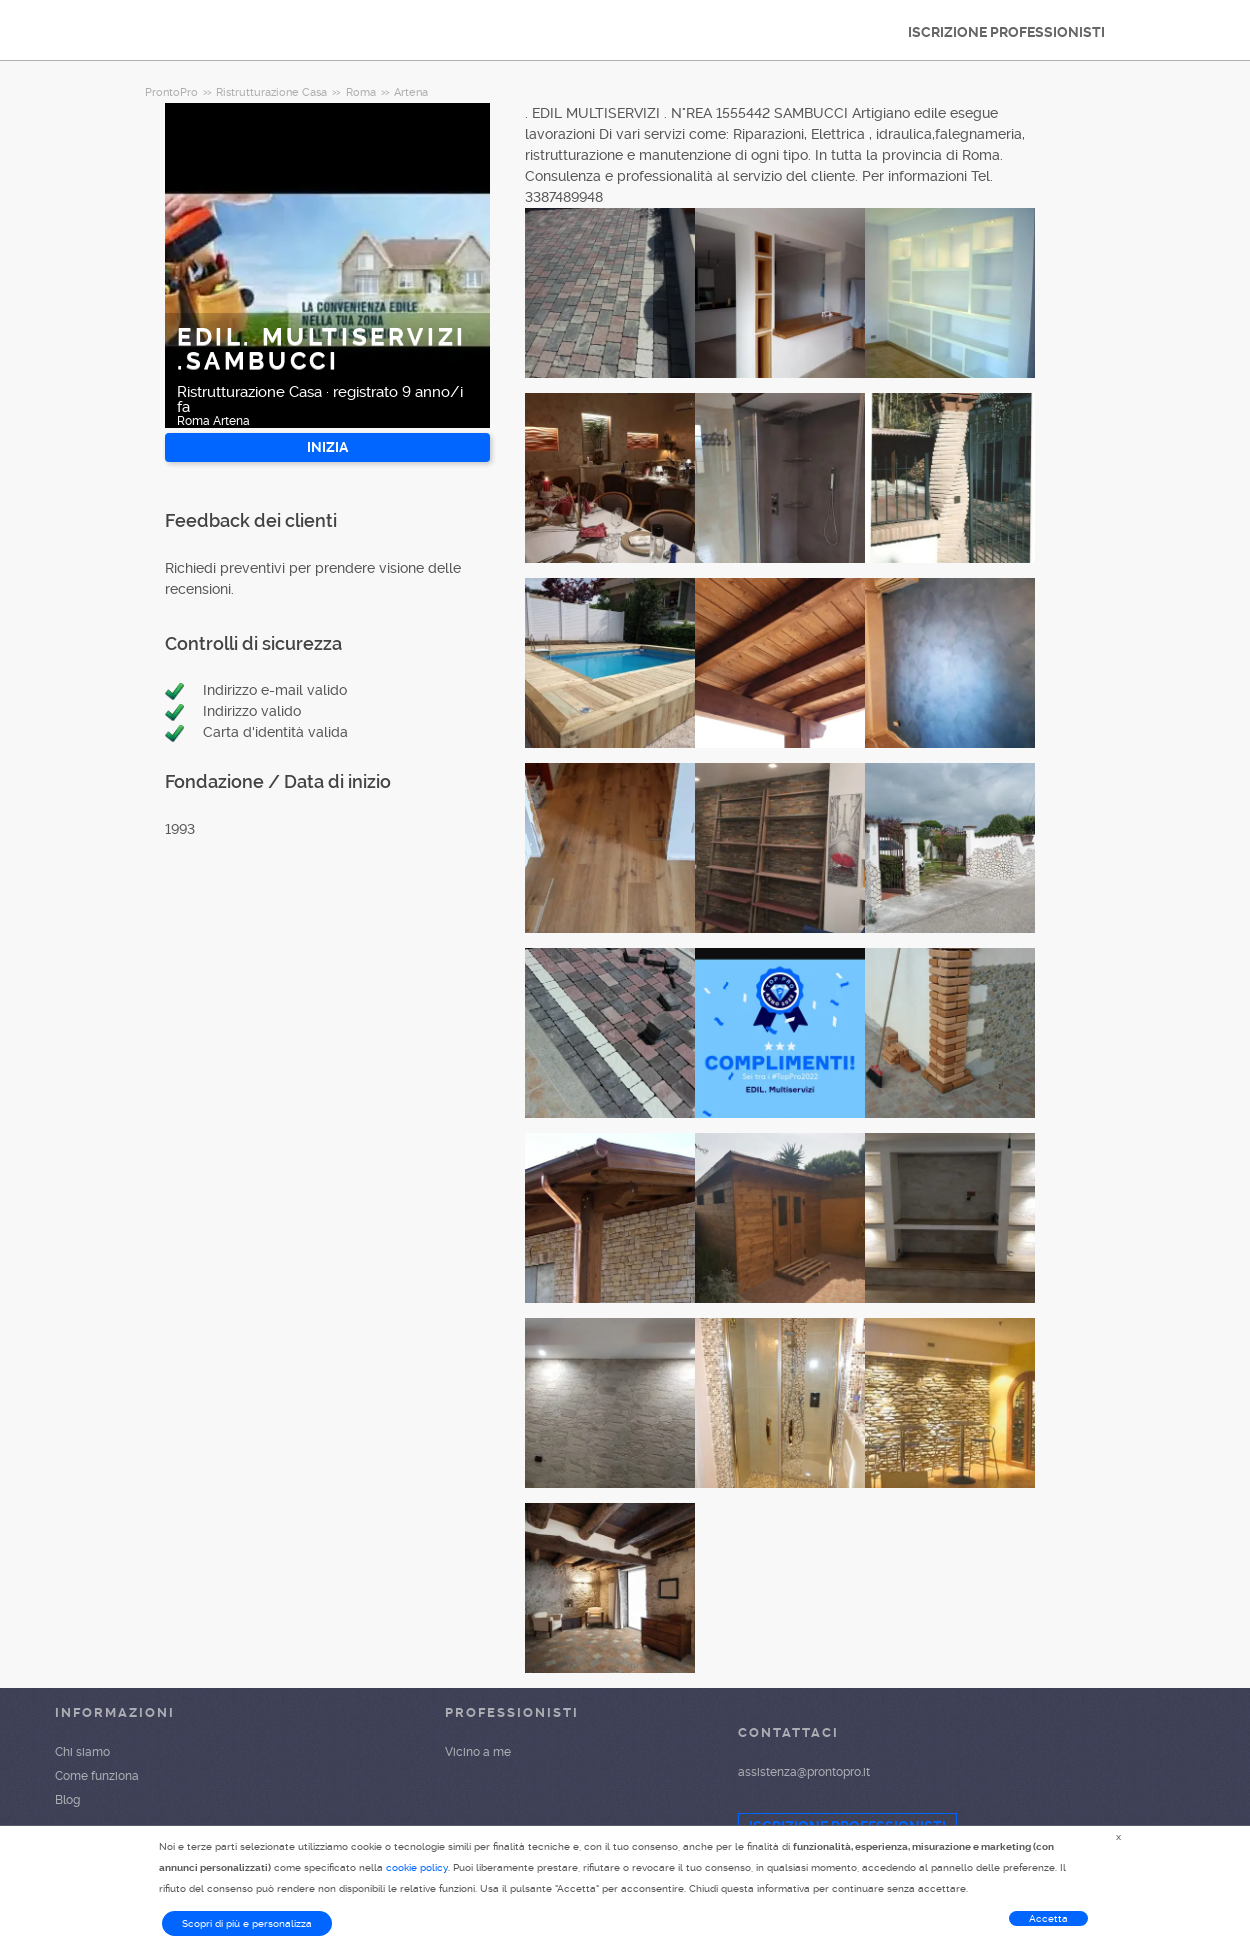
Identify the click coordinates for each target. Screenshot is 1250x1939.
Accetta (1048, 1918)
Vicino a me (478, 1752)
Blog (67, 1800)
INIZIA (327, 447)
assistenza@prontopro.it (804, 1772)
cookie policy (417, 1867)
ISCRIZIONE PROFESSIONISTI (1006, 32)
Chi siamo (82, 1752)
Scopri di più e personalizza (247, 1923)
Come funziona (97, 1776)
